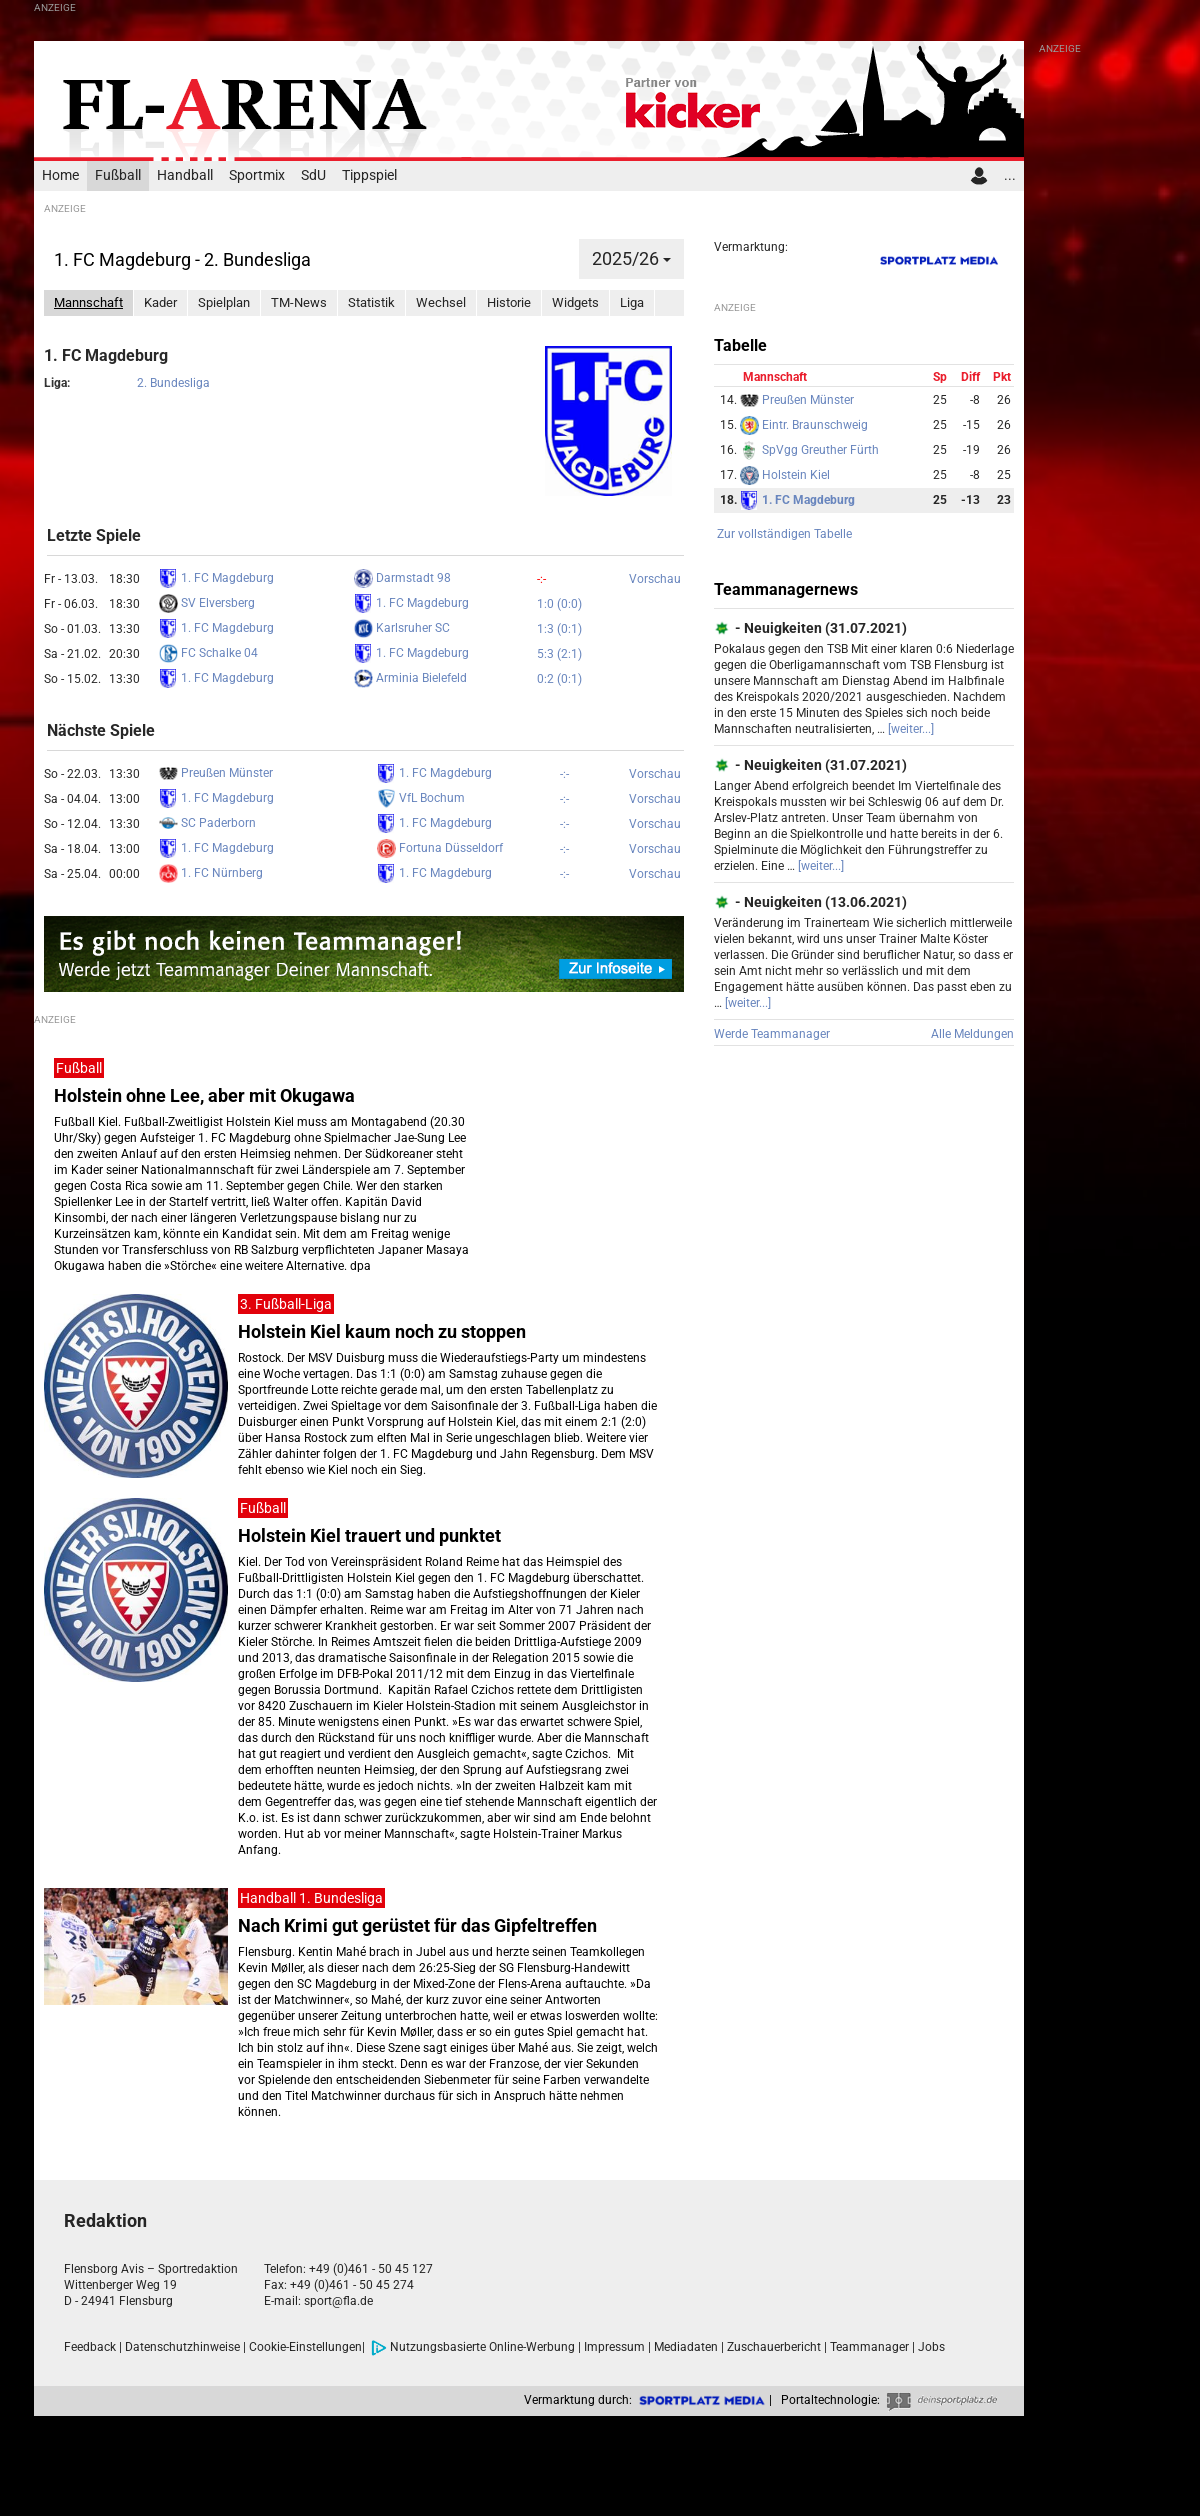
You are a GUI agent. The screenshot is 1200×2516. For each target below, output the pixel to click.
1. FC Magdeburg (216, 578)
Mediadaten (686, 2347)
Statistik (371, 302)
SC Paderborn (207, 823)
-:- (541, 579)
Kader (160, 302)
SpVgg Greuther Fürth (809, 450)
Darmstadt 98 (402, 578)
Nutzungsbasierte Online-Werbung (473, 2347)
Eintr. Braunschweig (804, 425)
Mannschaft (88, 302)
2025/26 (631, 258)
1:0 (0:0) (559, 604)
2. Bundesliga (173, 383)
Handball (185, 175)
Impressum (614, 2347)
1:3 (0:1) (559, 629)
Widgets (575, 302)
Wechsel (441, 302)
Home (60, 175)
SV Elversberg (207, 603)
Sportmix (257, 175)
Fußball (118, 175)
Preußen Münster (216, 773)
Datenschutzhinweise (182, 2347)
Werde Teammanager (772, 1034)
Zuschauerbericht (774, 2347)
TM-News (299, 302)
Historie (509, 302)
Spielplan (224, 302)
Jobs (931, 2347)
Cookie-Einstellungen (305, 2347)
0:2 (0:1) (559, 679)
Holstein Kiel (785, 475)
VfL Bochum (421, 798)
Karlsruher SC (402, 628)
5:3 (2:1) (559, 654)
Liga (632, 302)
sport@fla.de (338, 2301)
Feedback (90, 2347)
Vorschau (655, 579)
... (1010, 175)
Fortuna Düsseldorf (440, 848)
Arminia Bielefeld (410, 678)
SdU (313, 175)
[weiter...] (911, 729)
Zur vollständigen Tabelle (784, 534)
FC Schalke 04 (208, 653)
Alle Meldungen (972, 1034)
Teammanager (869, 2347)
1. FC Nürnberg (211, 873)
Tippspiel (369, 175)
